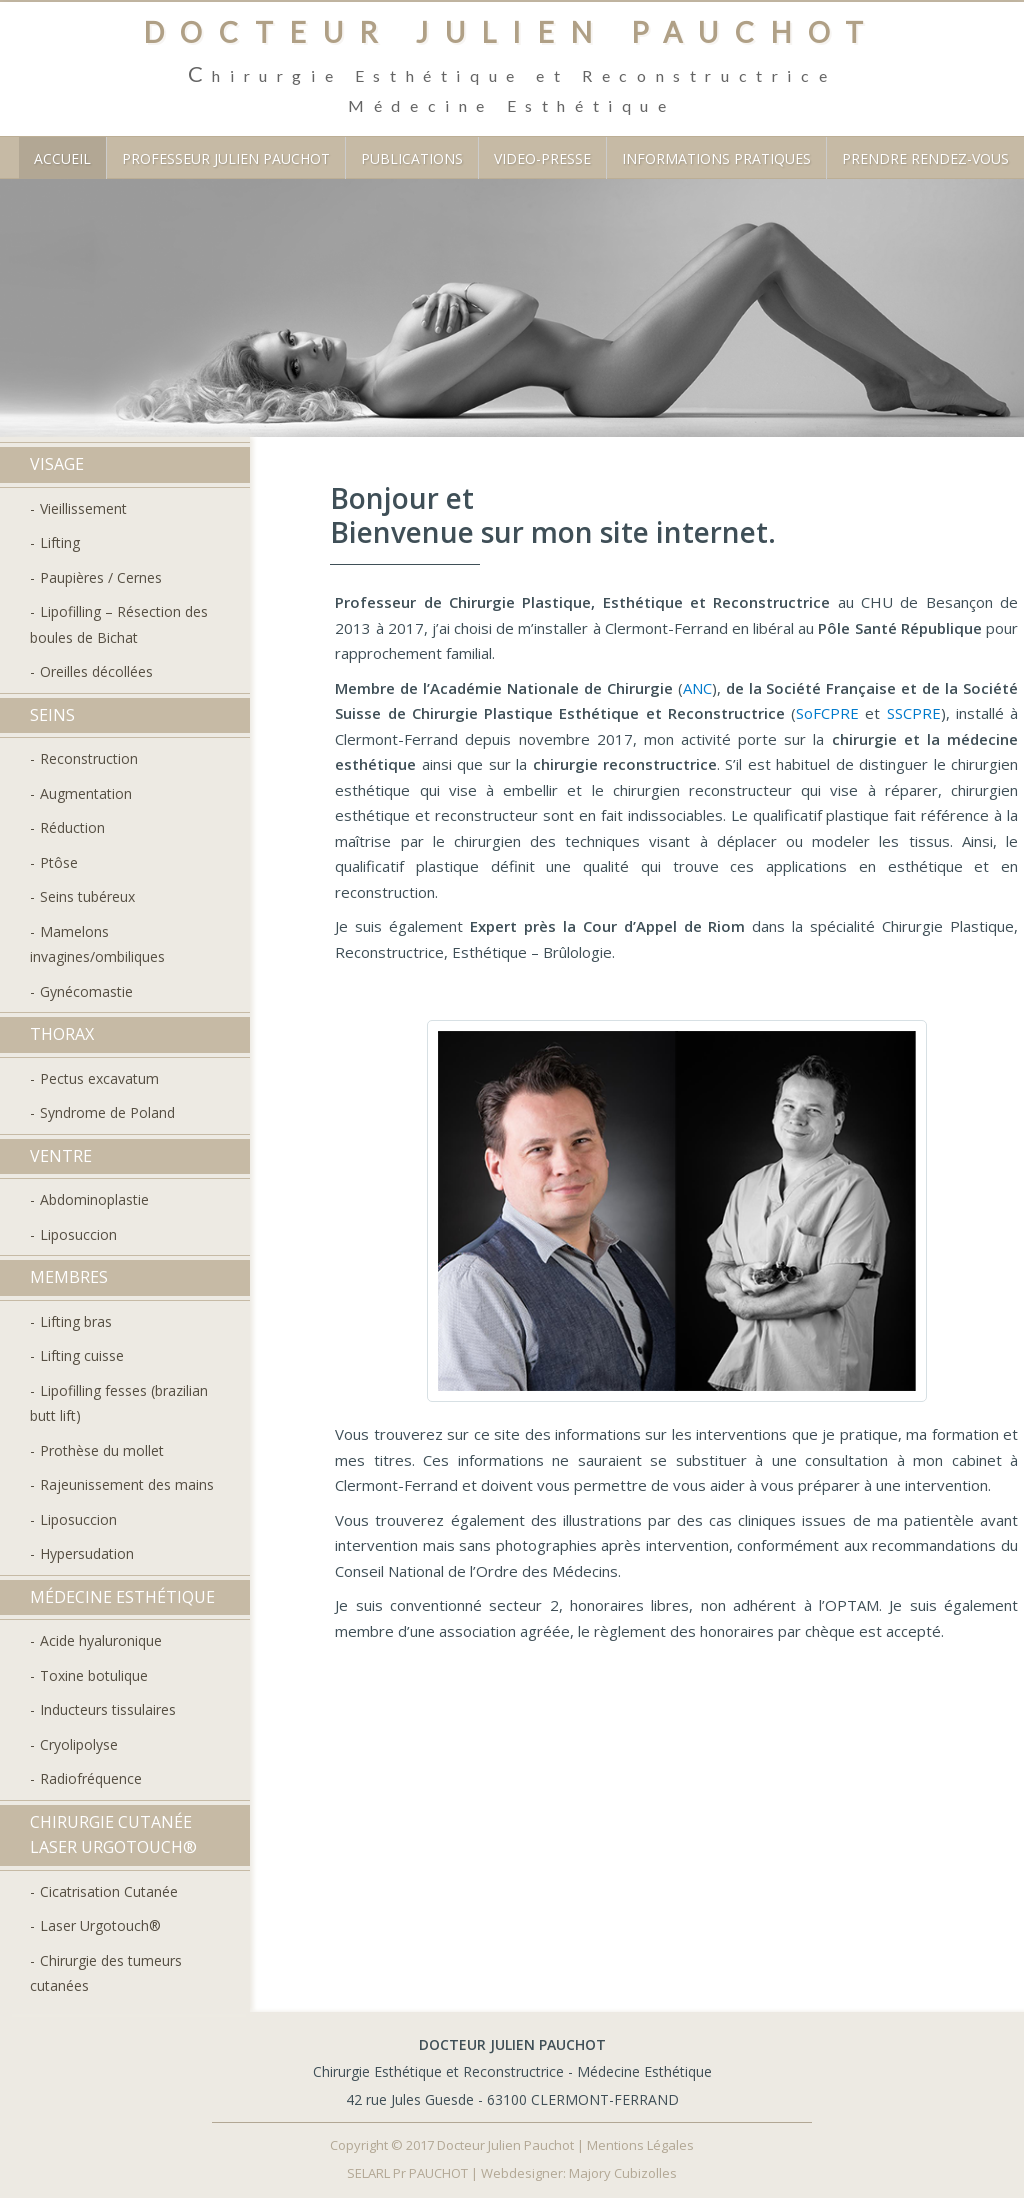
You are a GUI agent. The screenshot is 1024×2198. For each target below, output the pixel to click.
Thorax (62, 1034)
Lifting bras (76, 1321)
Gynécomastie (86, 991)
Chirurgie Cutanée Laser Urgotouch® (113, 1835)
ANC (697, 688)
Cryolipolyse (79, 1744)
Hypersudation (87, 1553)
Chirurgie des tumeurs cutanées (106, 1973)
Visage (57, 464)
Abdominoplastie (94, 1199)
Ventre (61, 1156)
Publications (412, 158)
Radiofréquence (91, 1778)
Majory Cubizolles (621, 2173)
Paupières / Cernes (101, 577)
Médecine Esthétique (122, 1597)
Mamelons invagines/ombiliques (97, 944)
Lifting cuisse (82, 1355)
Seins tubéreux (87, 896)
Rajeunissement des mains (127, 1484)
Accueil (62, 158)
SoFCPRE (827, 713)
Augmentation (86, 793)
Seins (52, 715)
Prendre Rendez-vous (925, 158)
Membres (69, 1277)
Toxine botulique (94, 1675)
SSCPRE (914, 713)
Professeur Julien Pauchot (226, 158)
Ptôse (59, 862)
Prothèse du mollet (102, 1450)
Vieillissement (83, 508)
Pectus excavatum (99, 1078)
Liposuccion (78, 1234)
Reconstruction (89, 758)
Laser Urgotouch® (100, 1925)
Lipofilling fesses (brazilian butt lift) (119, 1403)
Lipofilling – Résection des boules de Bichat (119, 624)
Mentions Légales (640, 2145)
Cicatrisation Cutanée (109, 1891)
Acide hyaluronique (101, 1640)
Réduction (72, 827)
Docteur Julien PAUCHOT (512, 32)
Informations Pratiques (716, 158)
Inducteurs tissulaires (108, 1709)
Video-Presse (542, 158)
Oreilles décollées (96, 671)
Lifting (60, 542)
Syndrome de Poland (107, 1112)
